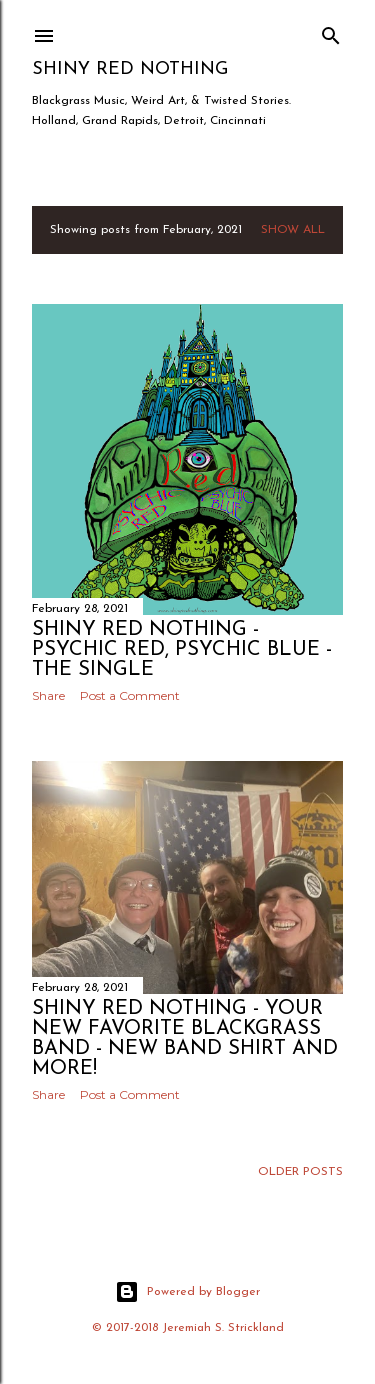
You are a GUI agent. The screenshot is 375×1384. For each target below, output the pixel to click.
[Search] (331, 31)
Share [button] (48, 695)
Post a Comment (130, 695)
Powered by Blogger (187, 1292)
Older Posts (300, 1172)
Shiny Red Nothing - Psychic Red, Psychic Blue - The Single (182, 650)
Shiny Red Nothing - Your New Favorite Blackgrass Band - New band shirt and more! (185, 1039)
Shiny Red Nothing (130, 69)
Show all (293, 230)
